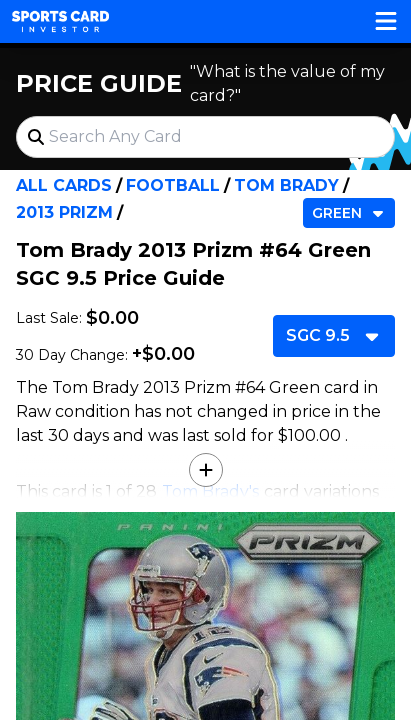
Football (173, 185)
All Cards (64, 185)
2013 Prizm (64, 212)
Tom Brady (286, 185)
